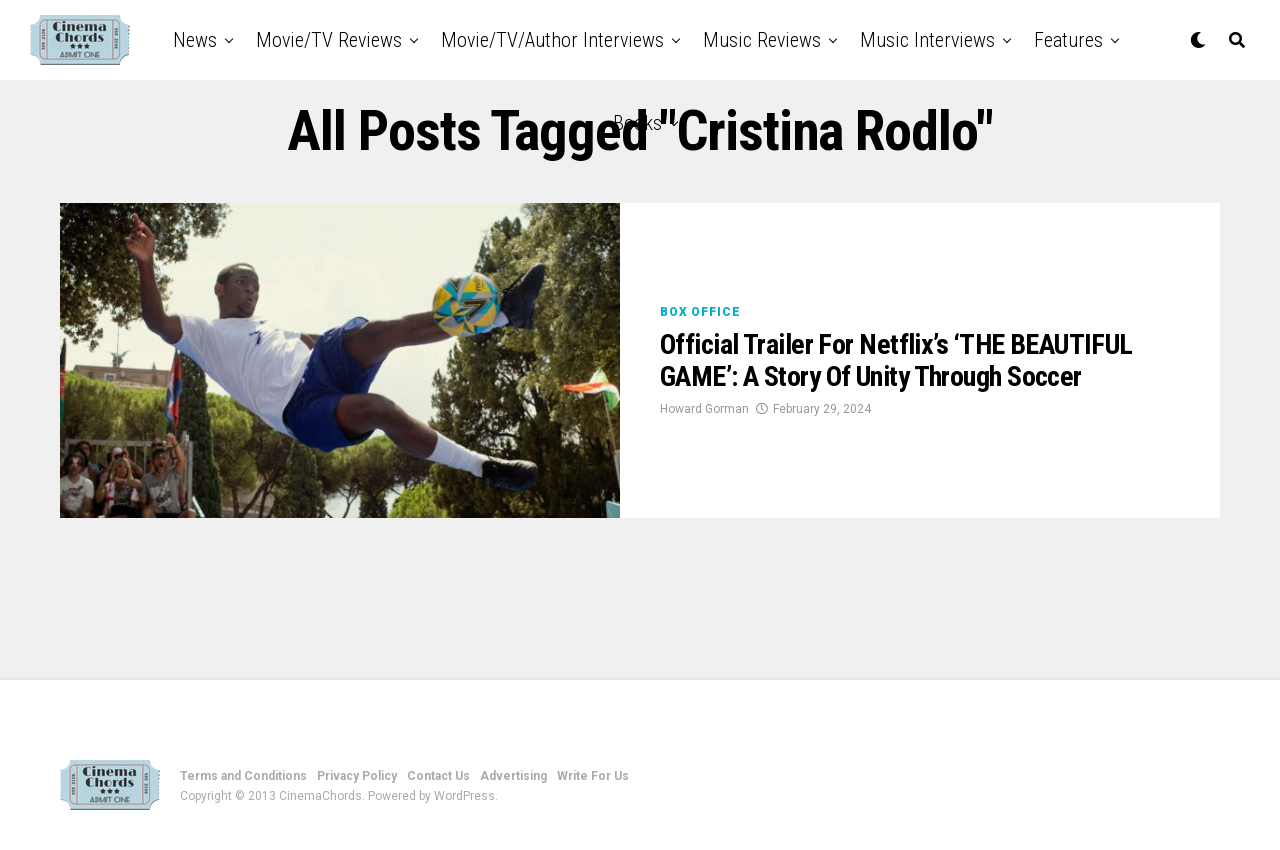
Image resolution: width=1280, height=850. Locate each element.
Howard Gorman (704, 409)
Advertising (513, 776)
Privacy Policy (357, 776)
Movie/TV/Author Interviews (552, 40)
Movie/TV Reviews (329, 40)
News (195, 40)
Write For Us (593, 776)
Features (1068, 40)
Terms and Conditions (243, 776)
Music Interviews (927, 40)
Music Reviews (762, 40)
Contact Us (438, 776)
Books (637, 123)
